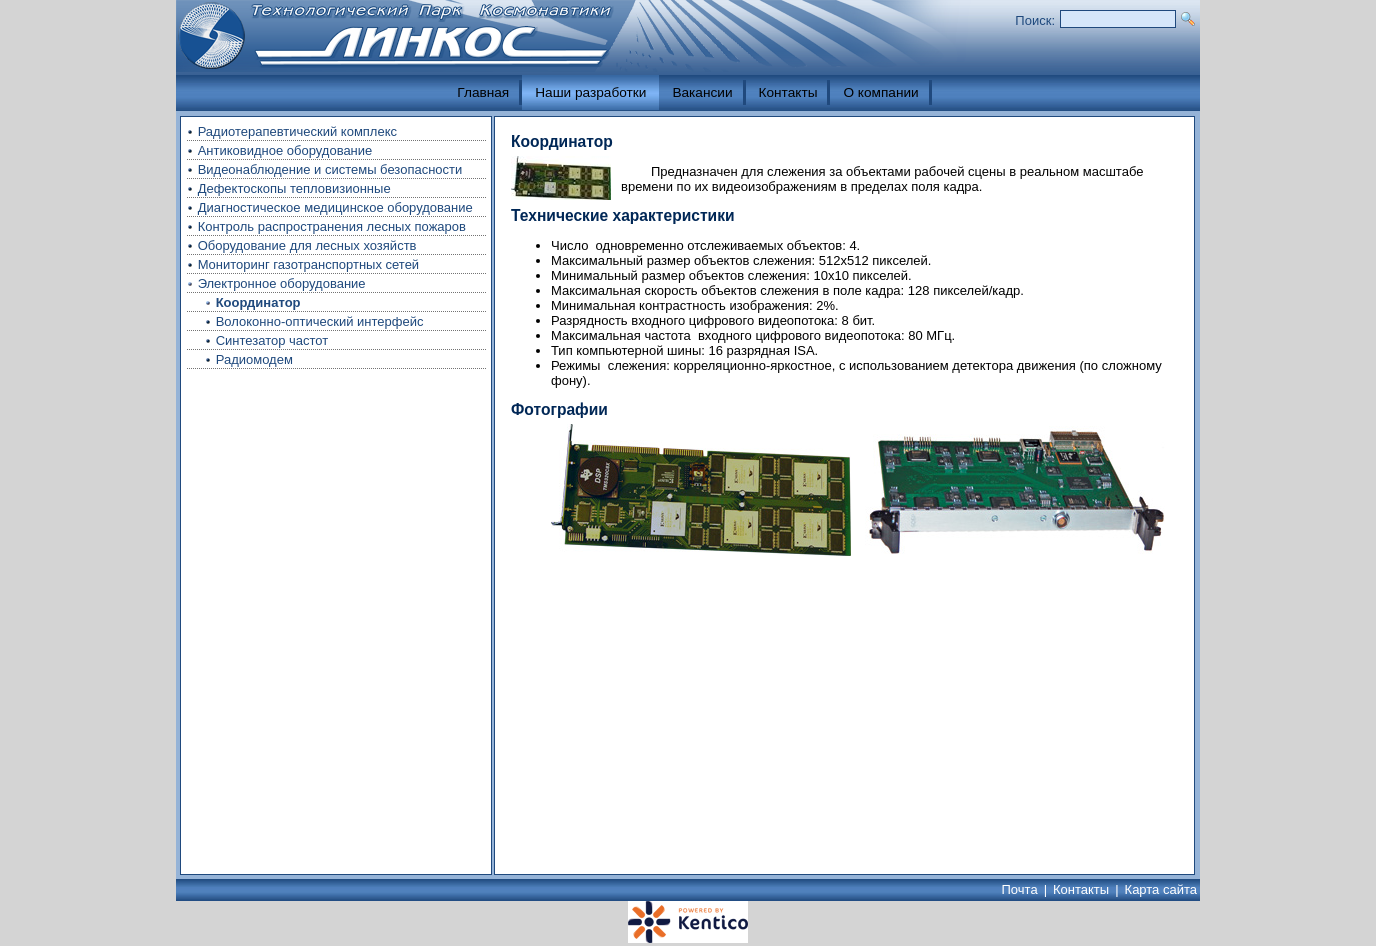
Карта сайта (1161, 889)
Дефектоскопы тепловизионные (294, 188)
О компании (880, 92)
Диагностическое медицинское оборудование (335, 207)
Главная (483, 92)
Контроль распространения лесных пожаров (332, 226)
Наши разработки (590, 92)
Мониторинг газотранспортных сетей (309, 264)
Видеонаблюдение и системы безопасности (330, 169)
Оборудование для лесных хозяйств (307, 245)
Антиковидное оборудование (285, 150)
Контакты (788, 92)
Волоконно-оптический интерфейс (320, 321)
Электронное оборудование (282, 283)
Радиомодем (254, 359)
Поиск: (1035, 20)
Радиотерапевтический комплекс (297, 131)
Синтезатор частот (272, 340)
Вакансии (702, 92)
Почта (1020, 889)
